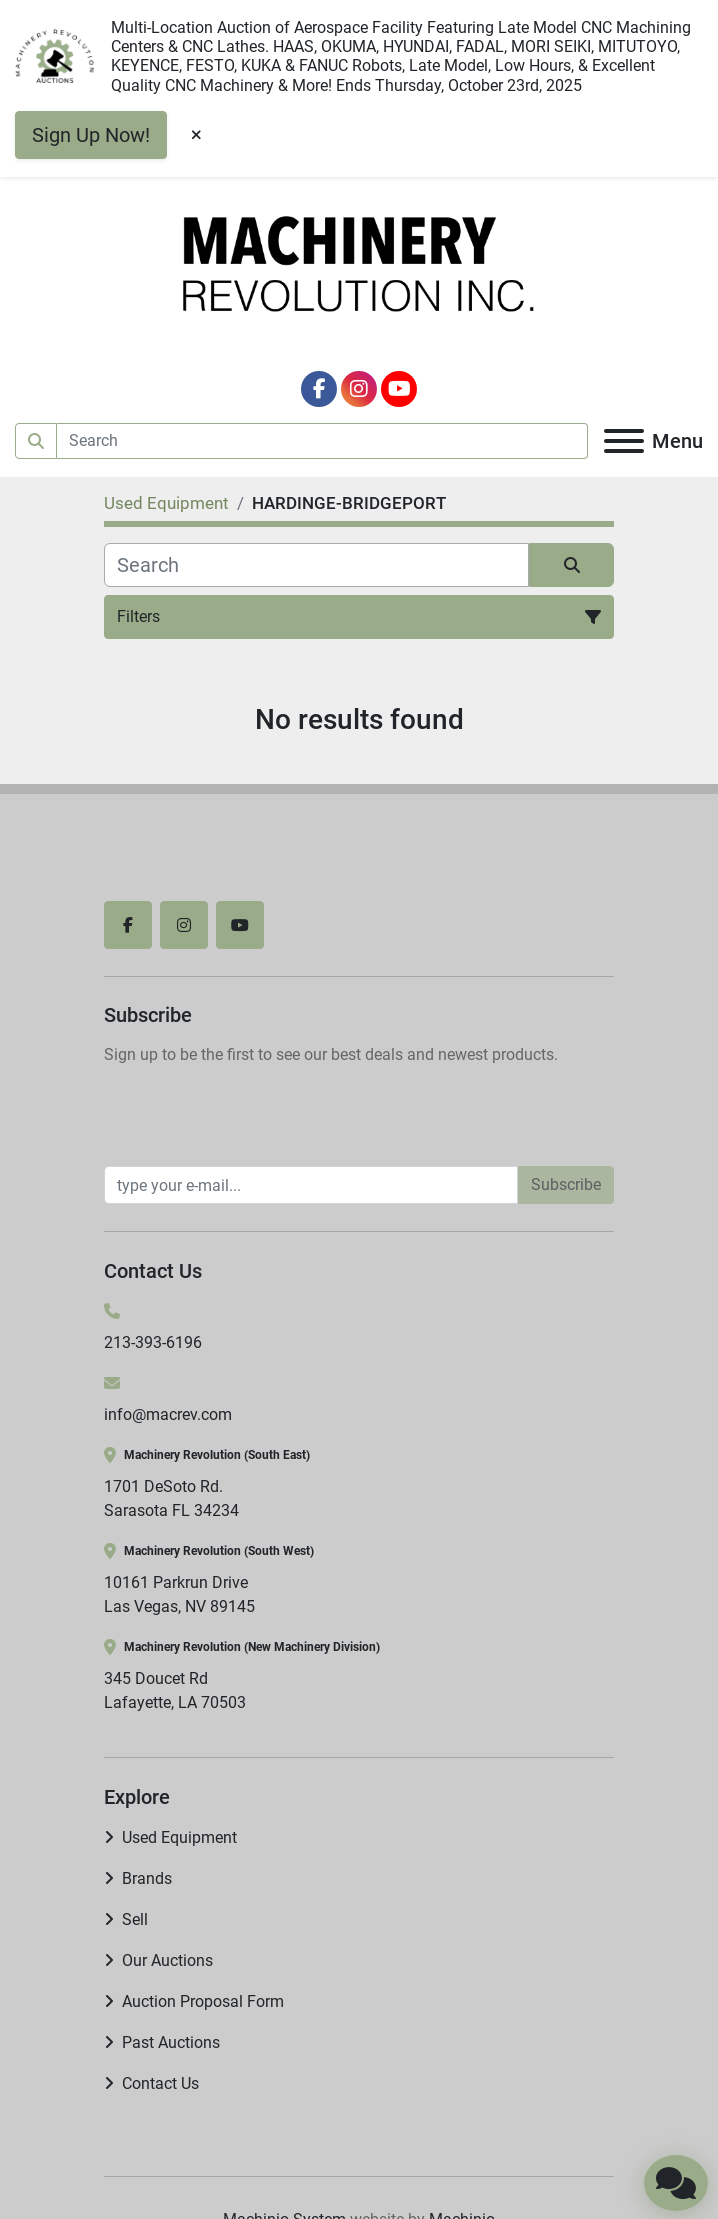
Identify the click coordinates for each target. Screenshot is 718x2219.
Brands (147, 1878)
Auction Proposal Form (203, 2001)
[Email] (311, 1185)
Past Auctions (171, 2042)
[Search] (322, 441)
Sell (135, 1919)
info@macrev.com (168, 1414)
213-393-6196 (153, 1342)
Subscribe (566, 1184)
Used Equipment (179, 1837)
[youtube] (399, 389)
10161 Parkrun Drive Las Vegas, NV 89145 (179, 1594)
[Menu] (624, 441)
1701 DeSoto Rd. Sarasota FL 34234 (171, 1498)
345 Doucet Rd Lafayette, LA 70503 (175, 1690)
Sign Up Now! (91, 135)
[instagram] (359, 389)
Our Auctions (167, 1960)
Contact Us (160, 2083)
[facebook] (319, 389)
